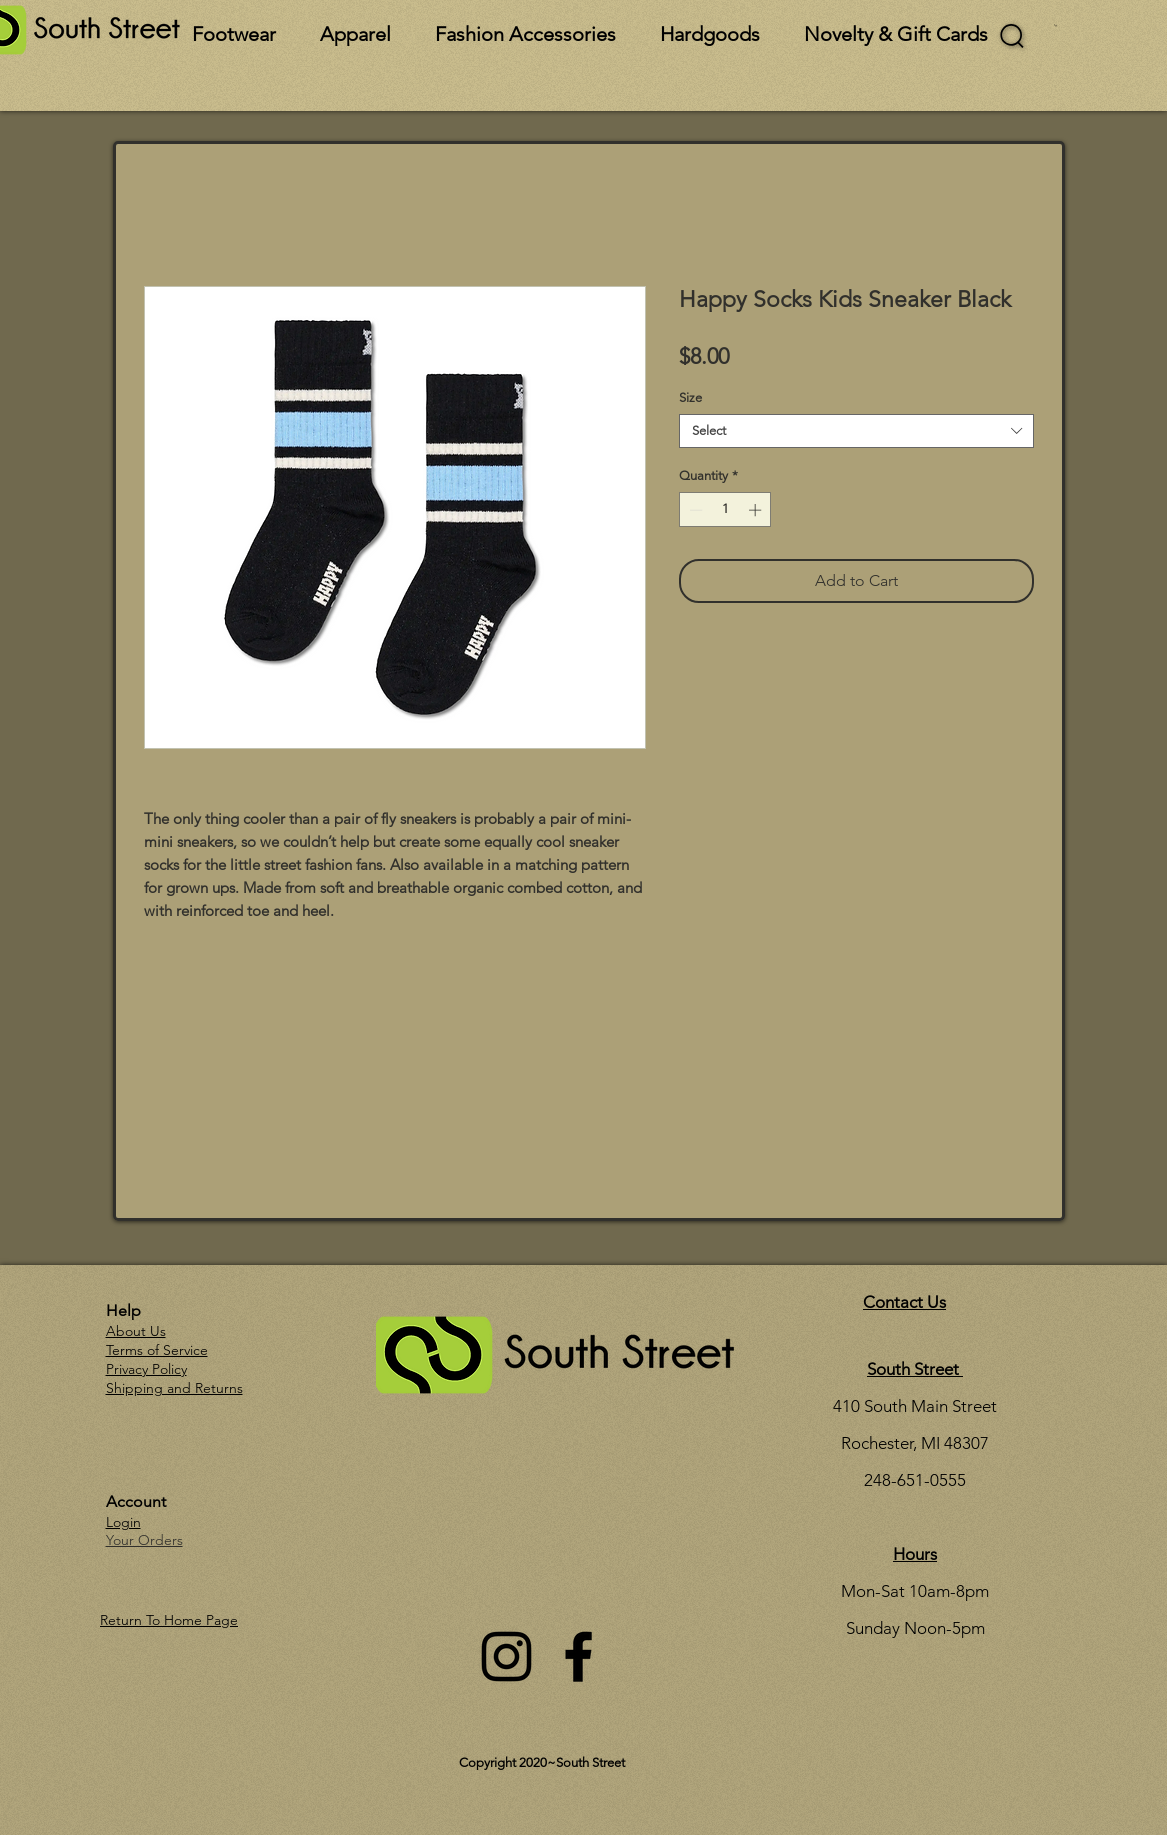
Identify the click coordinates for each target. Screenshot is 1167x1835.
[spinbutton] (725, 510)
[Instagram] (506, 1656)
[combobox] (856, 431)
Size (690, 397)
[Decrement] (694, 510)
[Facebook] (578, 1656)
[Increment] (757, 510)
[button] (1055, 25)
